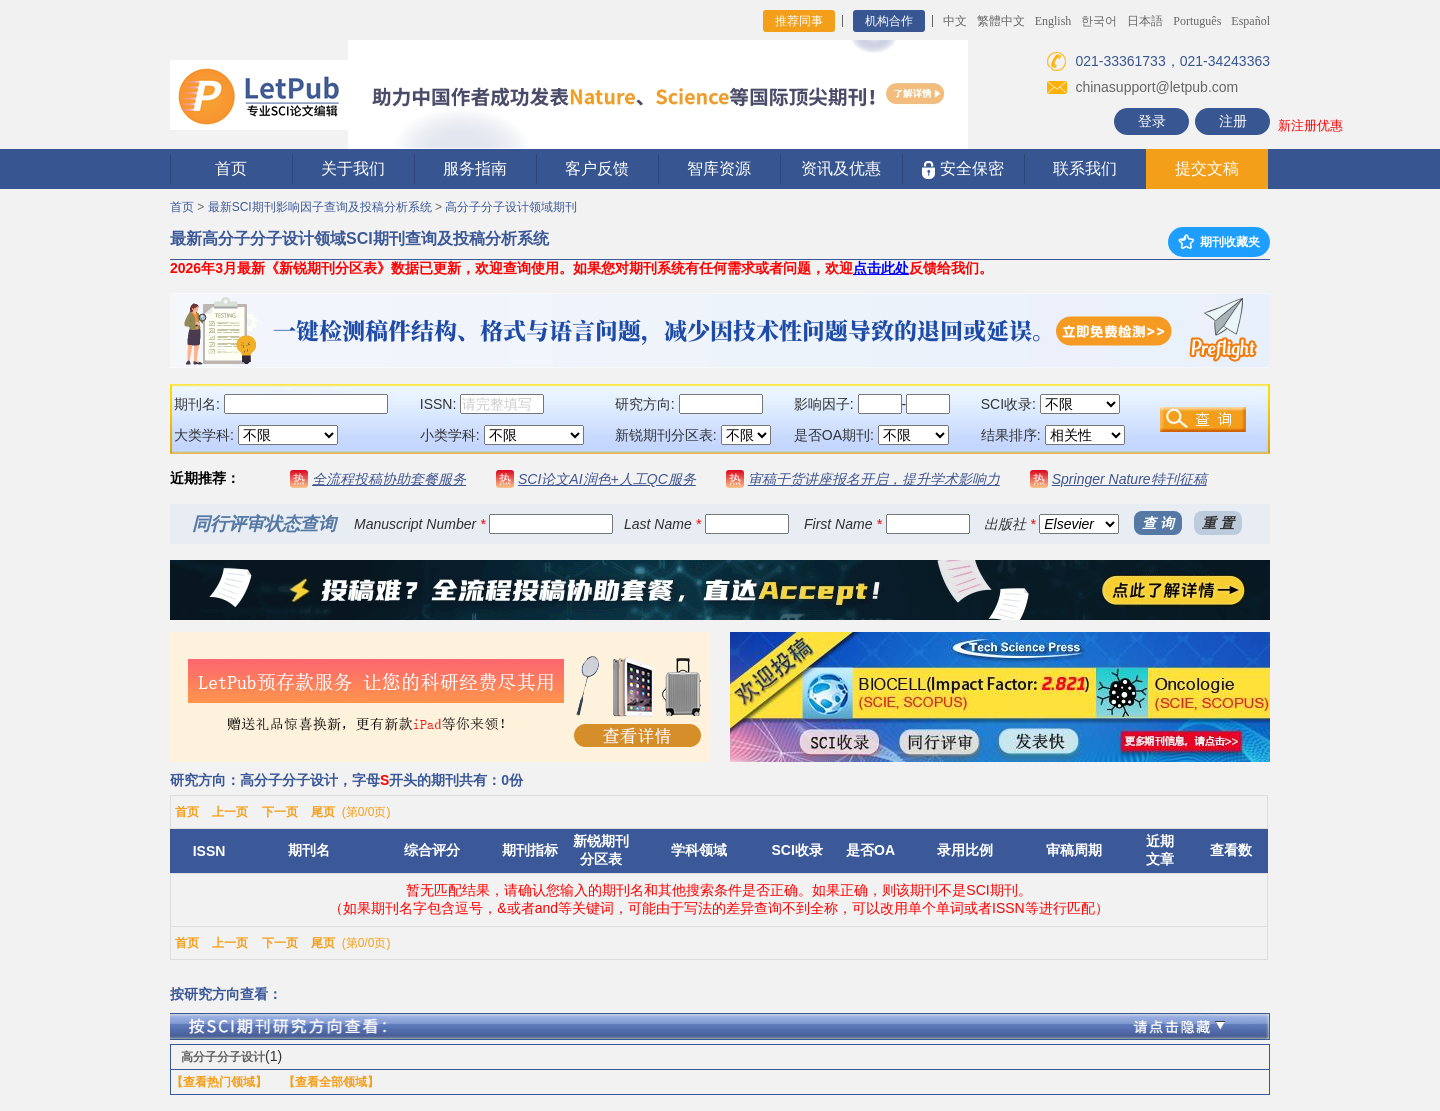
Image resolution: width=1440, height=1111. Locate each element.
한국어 (1099, 21)
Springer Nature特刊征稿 (1129, 479)
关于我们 (353, 168)
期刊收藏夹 (1219, 242)
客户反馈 (597, 168)
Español (1250, 21)
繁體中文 (1001, 21)
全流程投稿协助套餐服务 (389, 479)
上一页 (230, 812)
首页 (231, 168)
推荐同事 (799, 21)
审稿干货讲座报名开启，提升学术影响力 (874, 479)
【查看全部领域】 (331, 1082)
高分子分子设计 (223, 1057)
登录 (1152, 121)
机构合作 (889, 21)
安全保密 (962, 169)
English (1053, 21)
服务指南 (475, 168)
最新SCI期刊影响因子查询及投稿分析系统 (320, 207)
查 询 (1158, 523)
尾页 (323, 812)
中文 (955, 21)
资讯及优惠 (841, 168)
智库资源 (719, 168)
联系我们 (1085, 168)
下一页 (280, 812)
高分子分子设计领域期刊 (511, 207)
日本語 (1145, 21)
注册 (1233, 121)
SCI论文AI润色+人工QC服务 (607, 479)
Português (1197, 21)
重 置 (1218, 523)
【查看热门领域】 (219, 1082)
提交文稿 (1207, 168)
